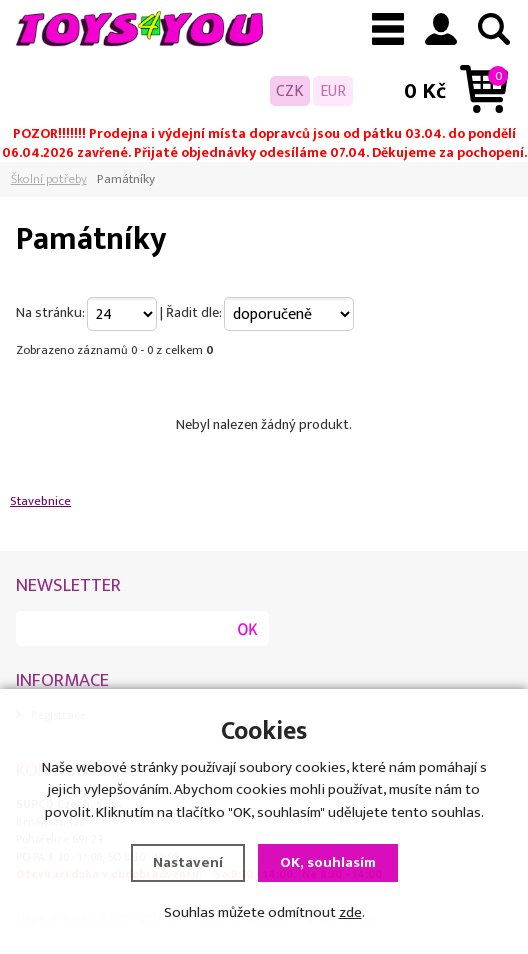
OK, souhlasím (328, 865)
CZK (290, 91)
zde (350, 915)
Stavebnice (40, 501)
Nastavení (188, 865)
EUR (333, 91)
